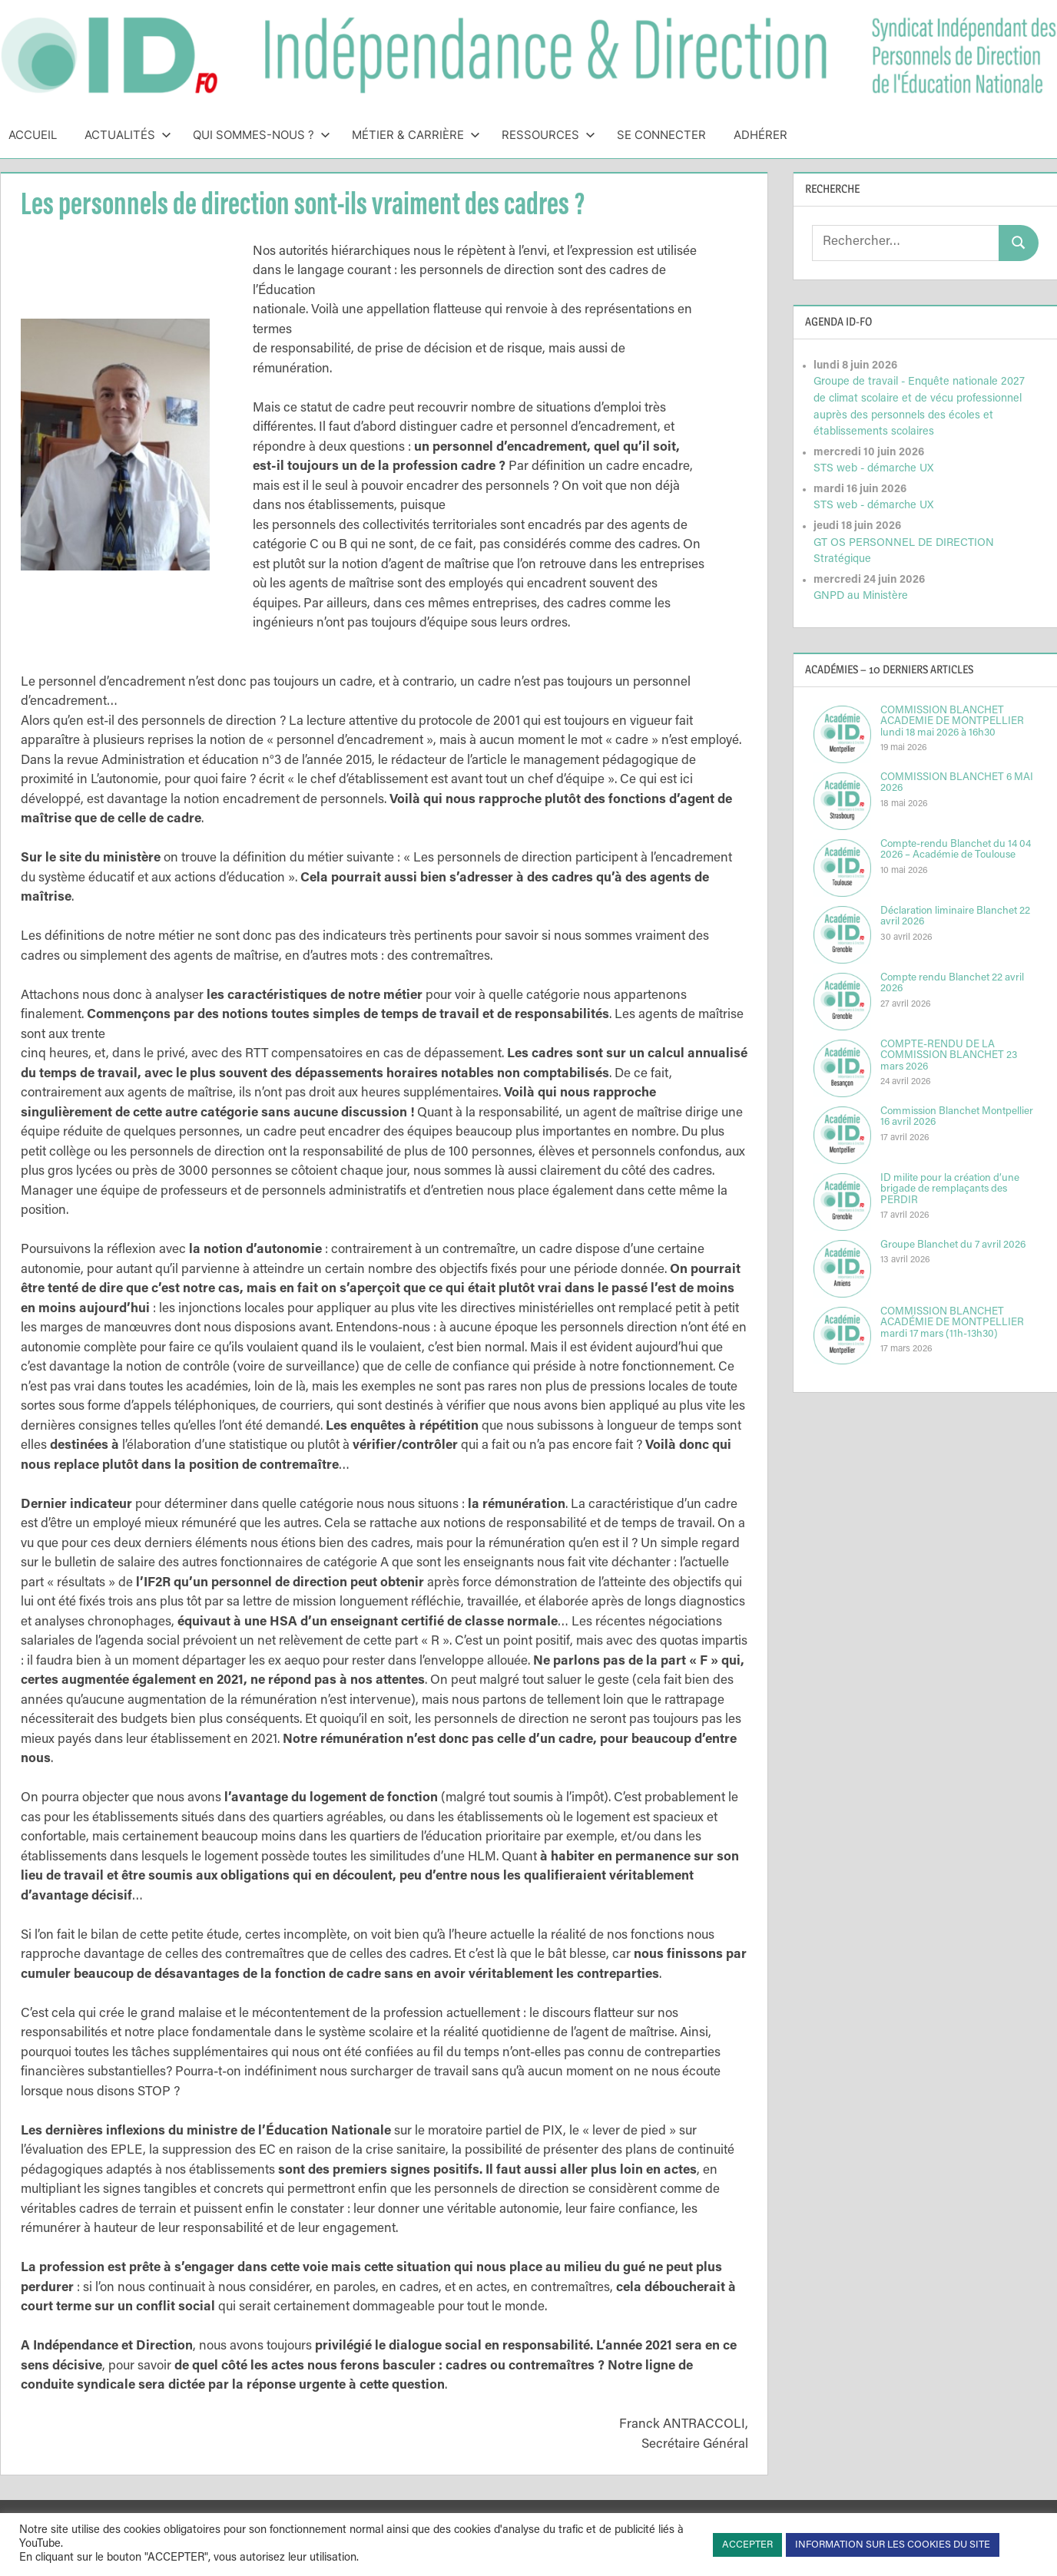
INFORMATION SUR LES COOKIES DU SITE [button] (892, 2545)
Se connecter (661, 134)
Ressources (548, 134)
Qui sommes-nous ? (261, 134)
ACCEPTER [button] (747, 2545)
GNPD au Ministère (860, 596)
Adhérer (760, 134)
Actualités (127, 134)
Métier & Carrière (416, 134)
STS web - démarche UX (873, 469)
